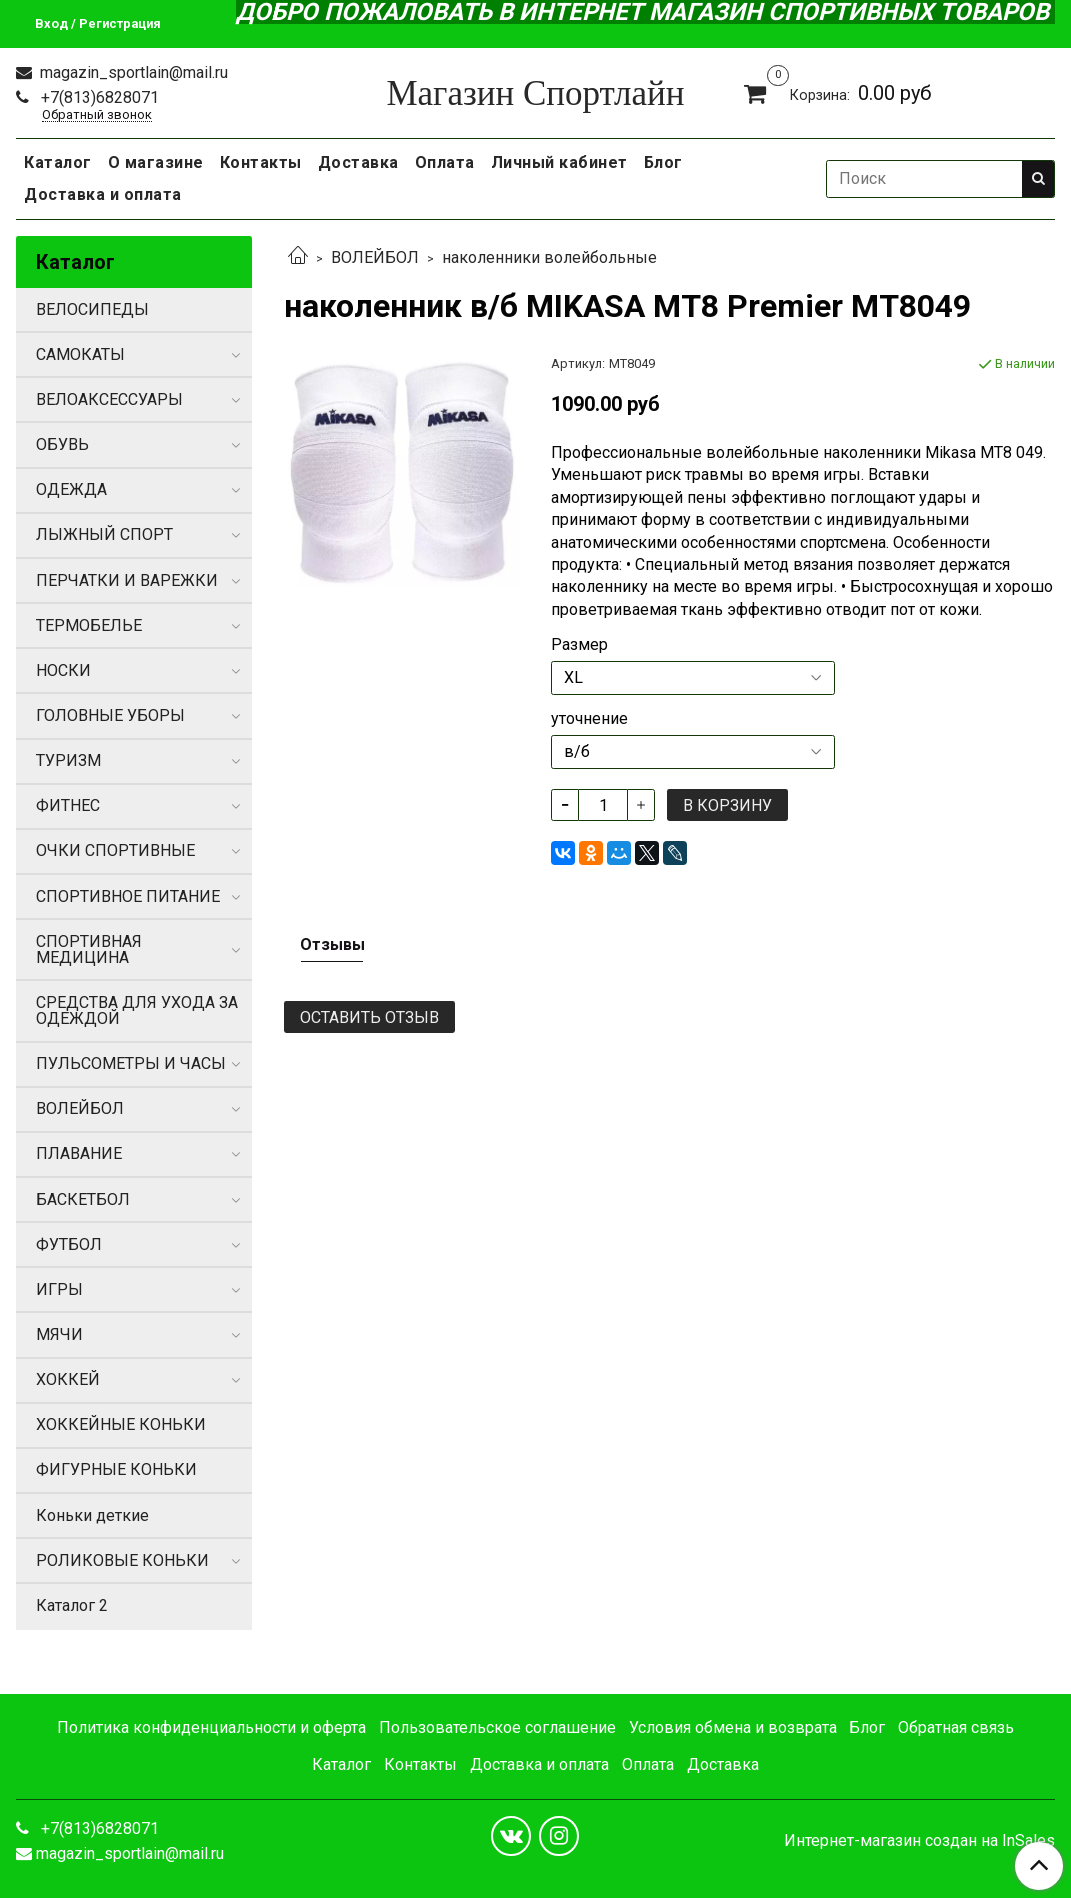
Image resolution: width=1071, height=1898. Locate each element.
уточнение (589, 719)
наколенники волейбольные (549, 257)
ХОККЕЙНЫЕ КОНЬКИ (121, 1424)
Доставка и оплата (103, 194)
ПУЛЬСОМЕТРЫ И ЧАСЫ (131, 1063)
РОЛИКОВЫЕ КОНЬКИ (122, 1560)
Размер (579, 645)
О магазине (156, 162)
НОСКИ (63, 670)
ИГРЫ (59, 1289)
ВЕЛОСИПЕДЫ (92, 309)
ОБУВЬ (62, 444)
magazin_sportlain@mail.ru (132, 72)
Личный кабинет (559, 162)
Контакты (261, 162)
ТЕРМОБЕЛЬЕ (89, 625)
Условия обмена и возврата (733, 1727)
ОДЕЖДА (71, 489)
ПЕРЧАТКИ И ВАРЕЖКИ (127, 580)
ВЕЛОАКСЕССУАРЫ (109, 399)
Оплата (445, 162)
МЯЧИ (59, 1334)
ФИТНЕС (68, 805)
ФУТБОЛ (69, 1244)
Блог (663, 162)
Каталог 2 (72, 1605)
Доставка (358, 162)
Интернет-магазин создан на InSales (919, 1841)
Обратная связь (956, 1727)
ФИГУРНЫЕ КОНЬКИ (116, 1469)
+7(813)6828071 (98, 97)
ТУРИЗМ (68, 760)
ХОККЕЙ (68, 1379)
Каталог (58, 162)
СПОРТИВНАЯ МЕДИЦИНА (89, 949)
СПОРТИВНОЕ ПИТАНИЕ (128, 896)
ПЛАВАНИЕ (79, 1153)
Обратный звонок (97, 115)
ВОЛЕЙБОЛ (375, 257)
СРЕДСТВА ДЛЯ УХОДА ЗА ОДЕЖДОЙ (137, 1010)
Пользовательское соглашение (497, 1727)
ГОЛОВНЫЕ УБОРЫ (110, 715)
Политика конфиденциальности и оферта (211, 1727)
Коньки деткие (92, 1515)
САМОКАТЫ (80, 354)
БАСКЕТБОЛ (83, 1199)
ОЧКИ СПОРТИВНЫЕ (115, 850)
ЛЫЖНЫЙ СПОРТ (104, 534)
